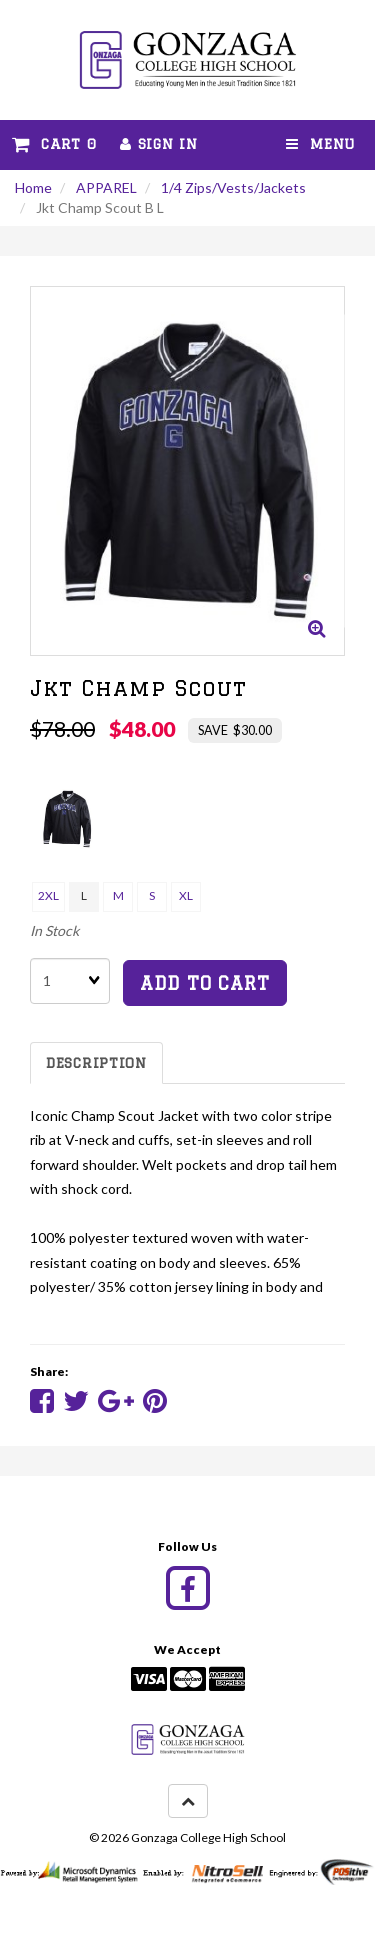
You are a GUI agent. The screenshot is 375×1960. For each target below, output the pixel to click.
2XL (48, 895)
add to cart (205, 983)
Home (33, 187)
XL (186, 895)
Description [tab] (96, 1063)
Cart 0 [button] (54, 144)
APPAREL (106, 187)
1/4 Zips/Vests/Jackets (233, 187)
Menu (320, 144)
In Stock (54, 930)
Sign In (158, 144)
